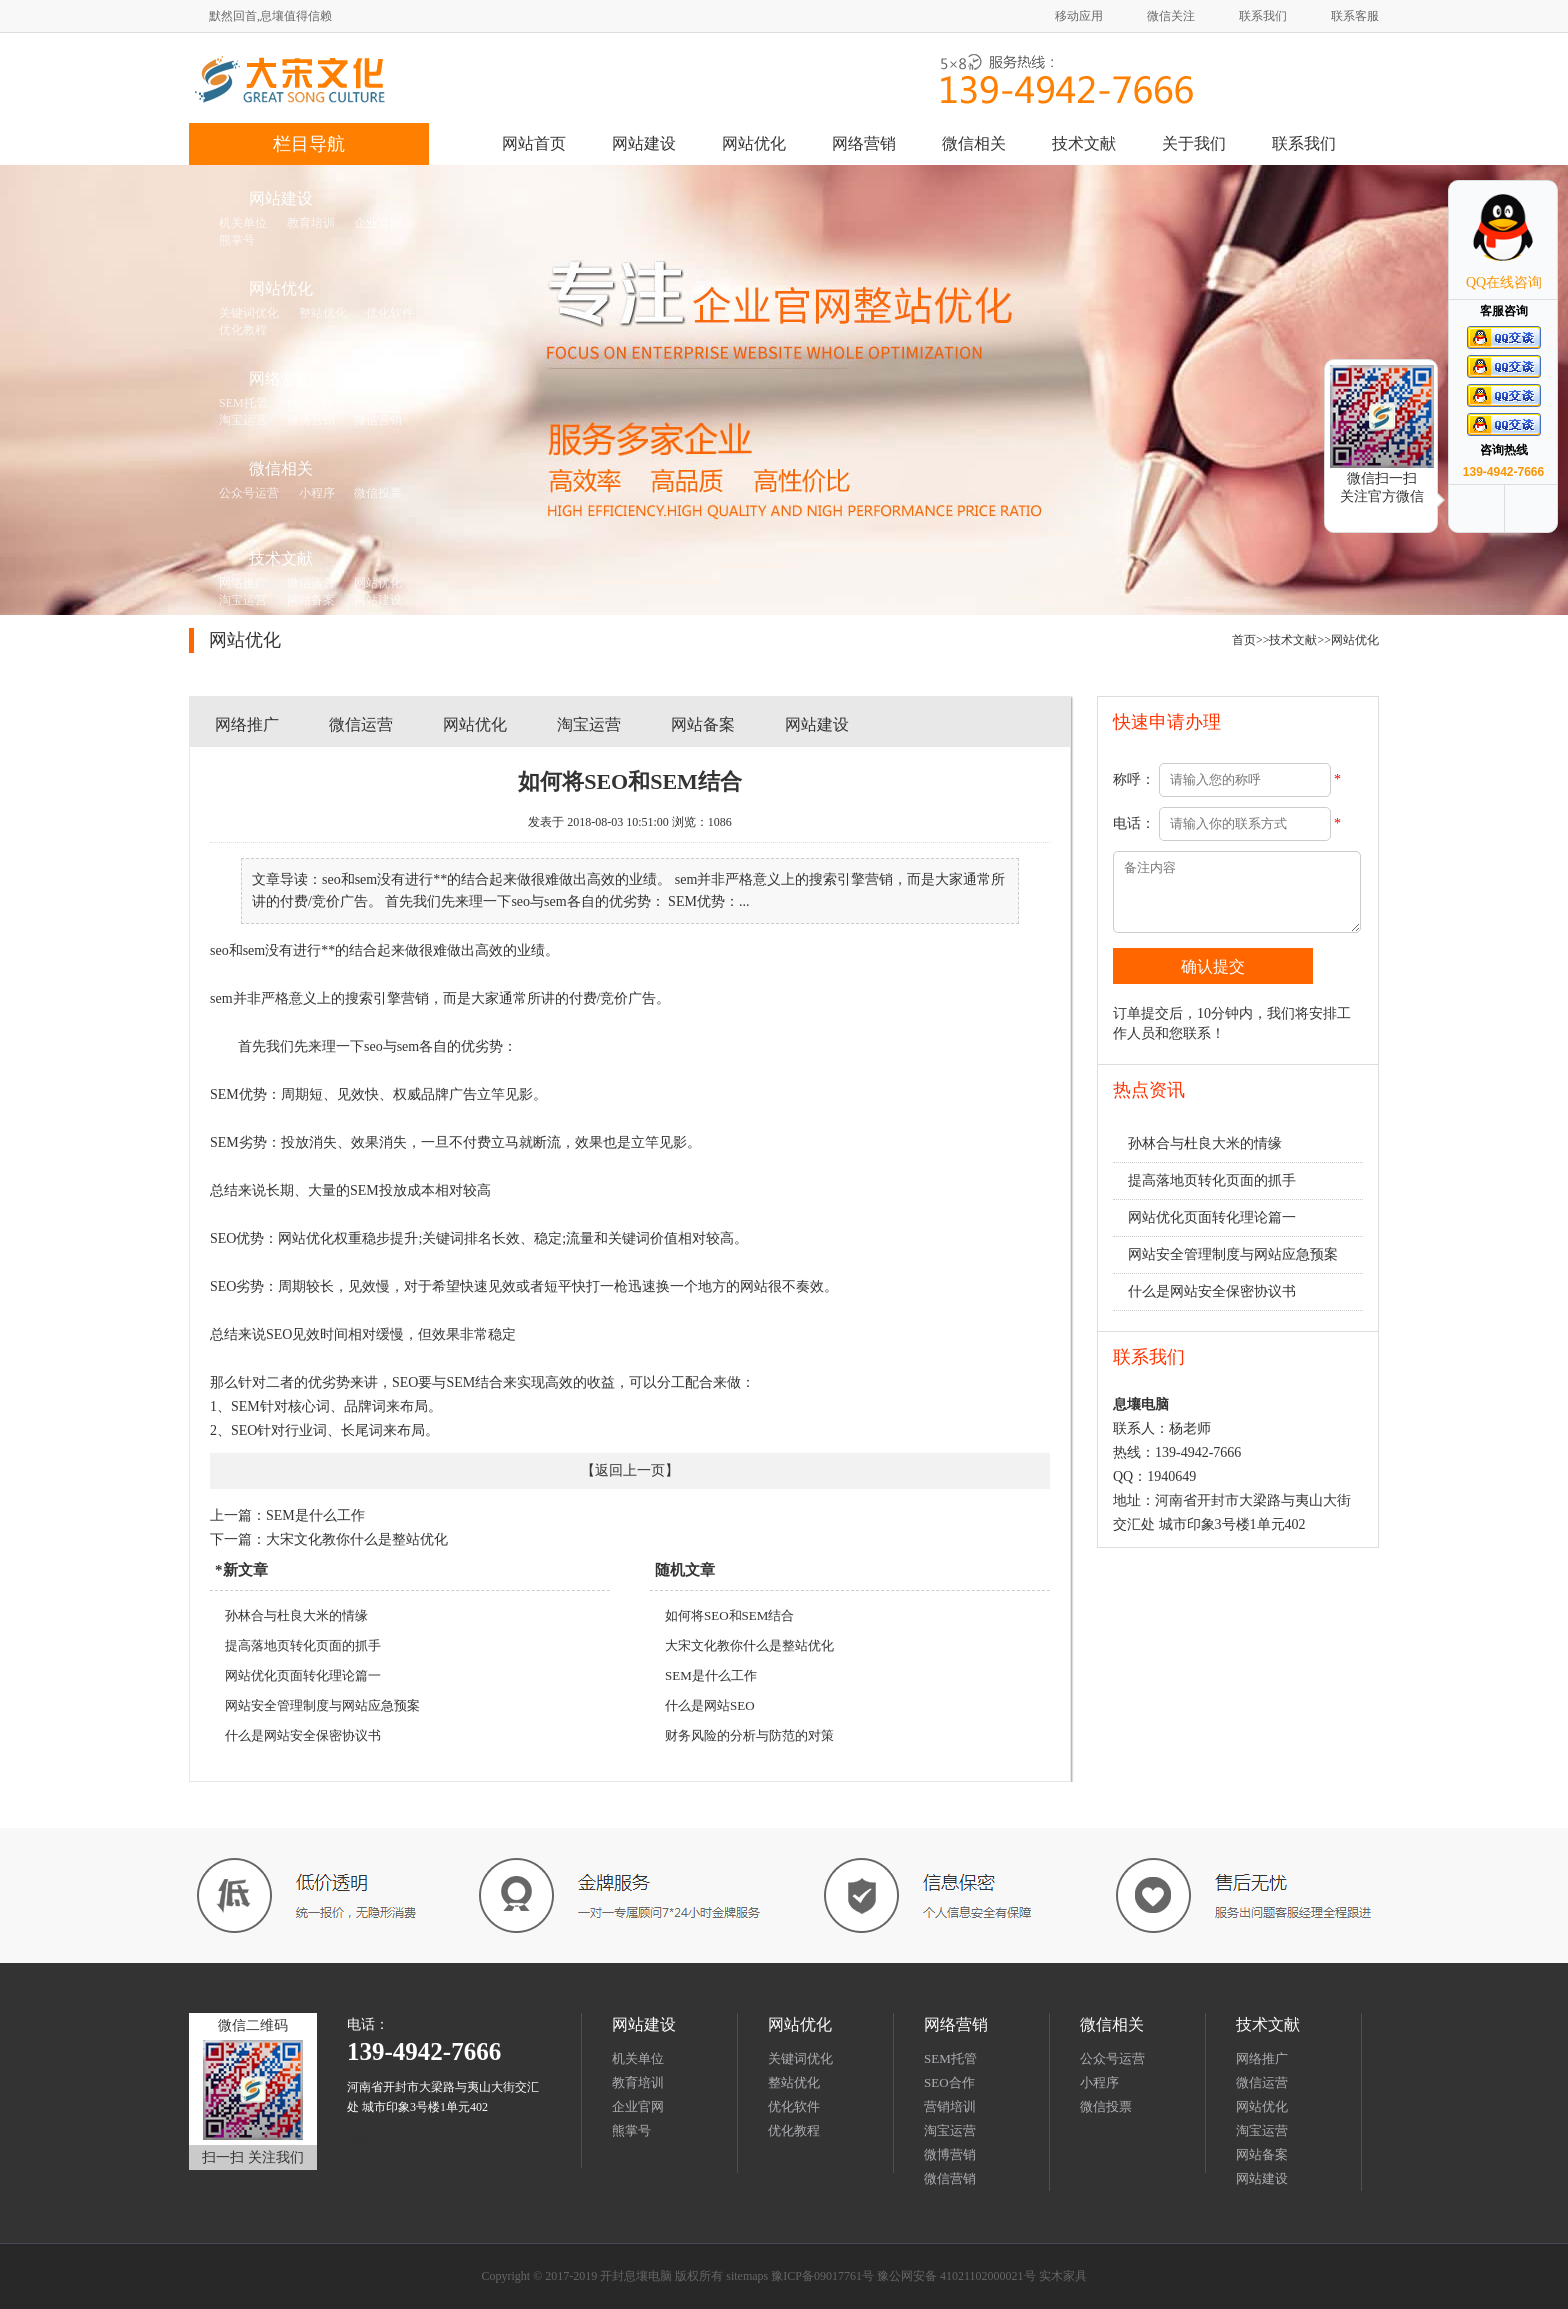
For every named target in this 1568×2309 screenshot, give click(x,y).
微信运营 (361, 724)
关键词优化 (800, 2058)
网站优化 (754, 143)
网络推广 (247, 724)
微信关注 (1171, 16)
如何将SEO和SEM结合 (729, 1615)
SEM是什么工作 (315, 1515)
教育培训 (638, 2082)
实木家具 (1063, 2276)
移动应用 (1079, 16)
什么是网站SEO (710, 1705)
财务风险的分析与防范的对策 (749, 1735)
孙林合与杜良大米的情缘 (296, 1615)
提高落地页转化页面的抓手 (303, 1645)
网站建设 (644, 143)
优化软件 (794, 2106)
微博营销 (950, 2154)
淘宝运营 (589, 724)
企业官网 (638, 2106)
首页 (1244, 640)
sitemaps (368, 2139)
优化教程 (794, 2130)
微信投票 (1106, 2106)
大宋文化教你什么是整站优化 (357, 1539)
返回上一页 (630, 1470)
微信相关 (974, 143)
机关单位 (638, 2058)
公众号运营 (1112, 2058)
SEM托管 (950, 2058)
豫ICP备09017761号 (822, 2276)
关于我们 (1194, 143)
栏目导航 (309, 144)
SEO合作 (949, 2082)
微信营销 (950, 2178)
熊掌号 (631, 2130)
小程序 (1099, 2082)
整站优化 (794, 2082)
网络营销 (864, 143)
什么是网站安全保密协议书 (303, 1735)
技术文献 (1084, 143)
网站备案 (703, 724)
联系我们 (1263, 16)
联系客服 (1355, 16)
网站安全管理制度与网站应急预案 (322, 1705)
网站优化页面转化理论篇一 (303, 1675)
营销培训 (950, 2106)
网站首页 (534, 143)
